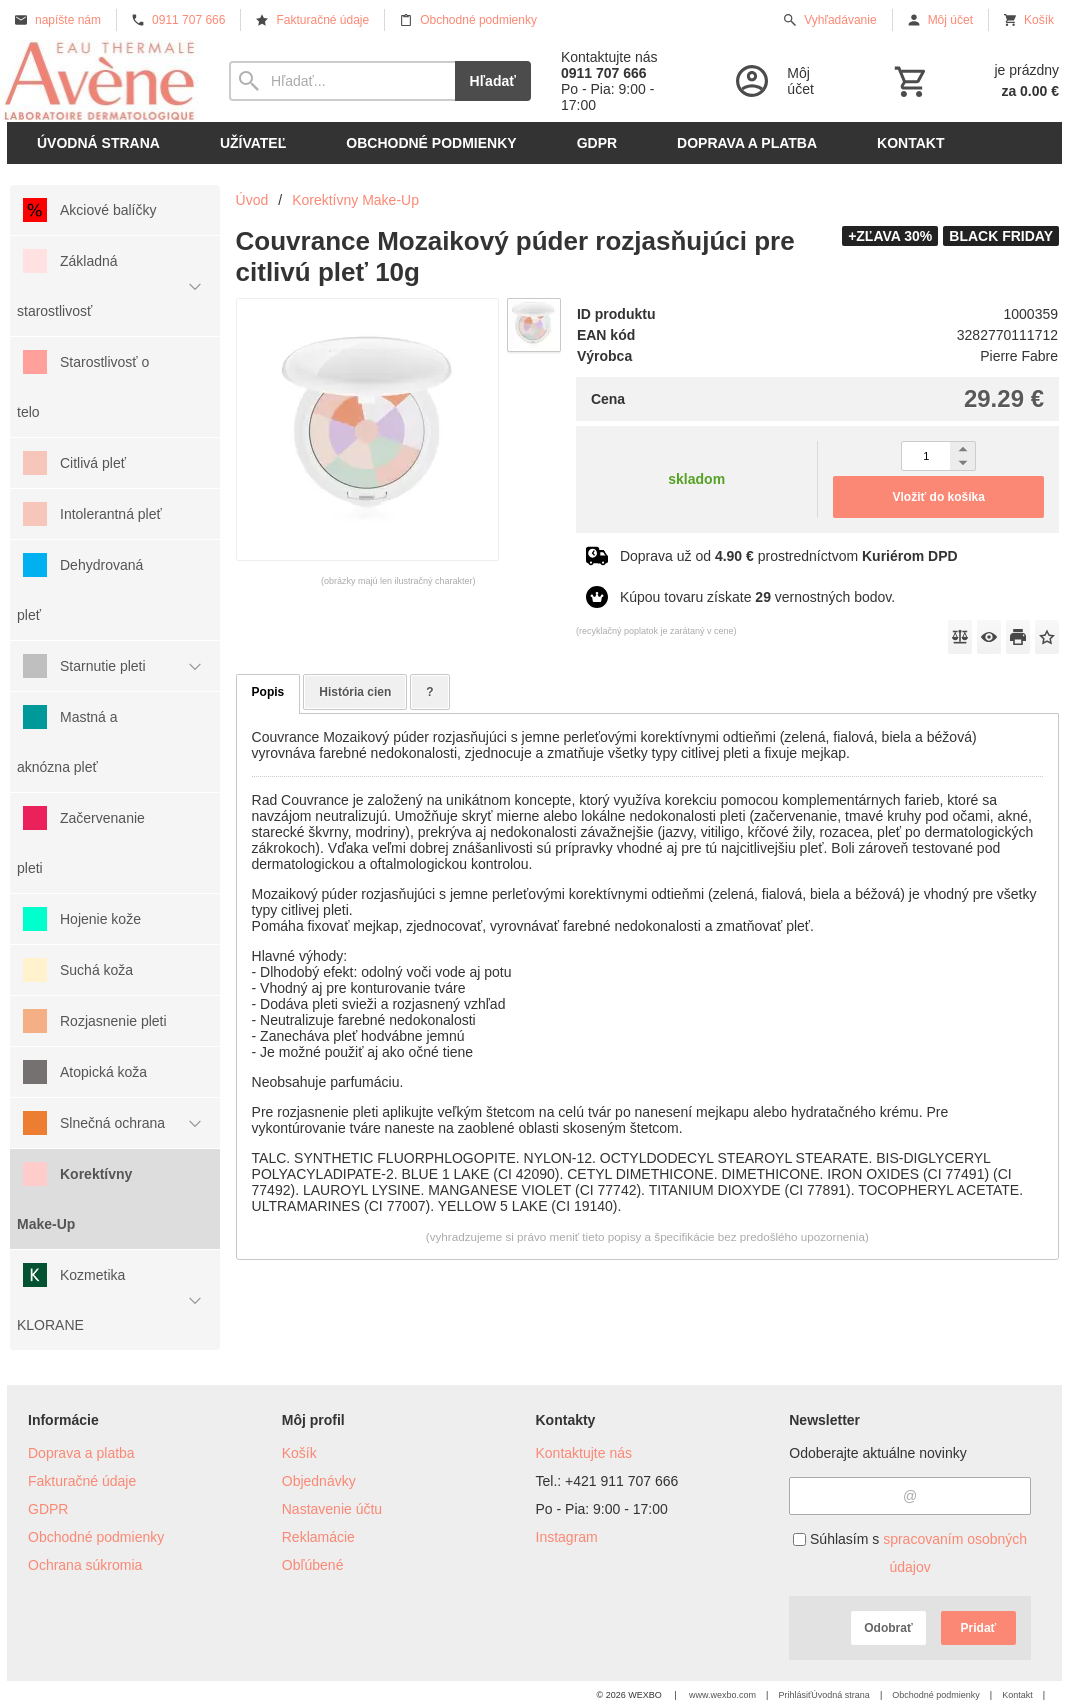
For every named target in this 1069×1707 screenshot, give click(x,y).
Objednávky (319, 1481)
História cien (355, 692)
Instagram (567, 1537)
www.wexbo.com (722, 1695)
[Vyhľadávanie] (342, 81)
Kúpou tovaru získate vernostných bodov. (757, 597)
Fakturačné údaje (82, 1481)
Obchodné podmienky (96, 1537)
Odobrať (888, 1628)
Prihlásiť (794, 1695)
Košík (299, 1453)
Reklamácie (318, 1537)
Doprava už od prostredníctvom (789, 556)
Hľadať (493, 81)
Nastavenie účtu (332, 1509)
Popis (268, 692)
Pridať (979, 1628)
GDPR (48, 1509)
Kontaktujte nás (584, 1453)
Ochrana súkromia (85, 1565)
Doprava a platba (81, 1453)
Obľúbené (313, 1565)
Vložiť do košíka (939, 497)
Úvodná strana (840, 1695)
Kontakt (1017, 1695)
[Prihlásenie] (786, 81)
